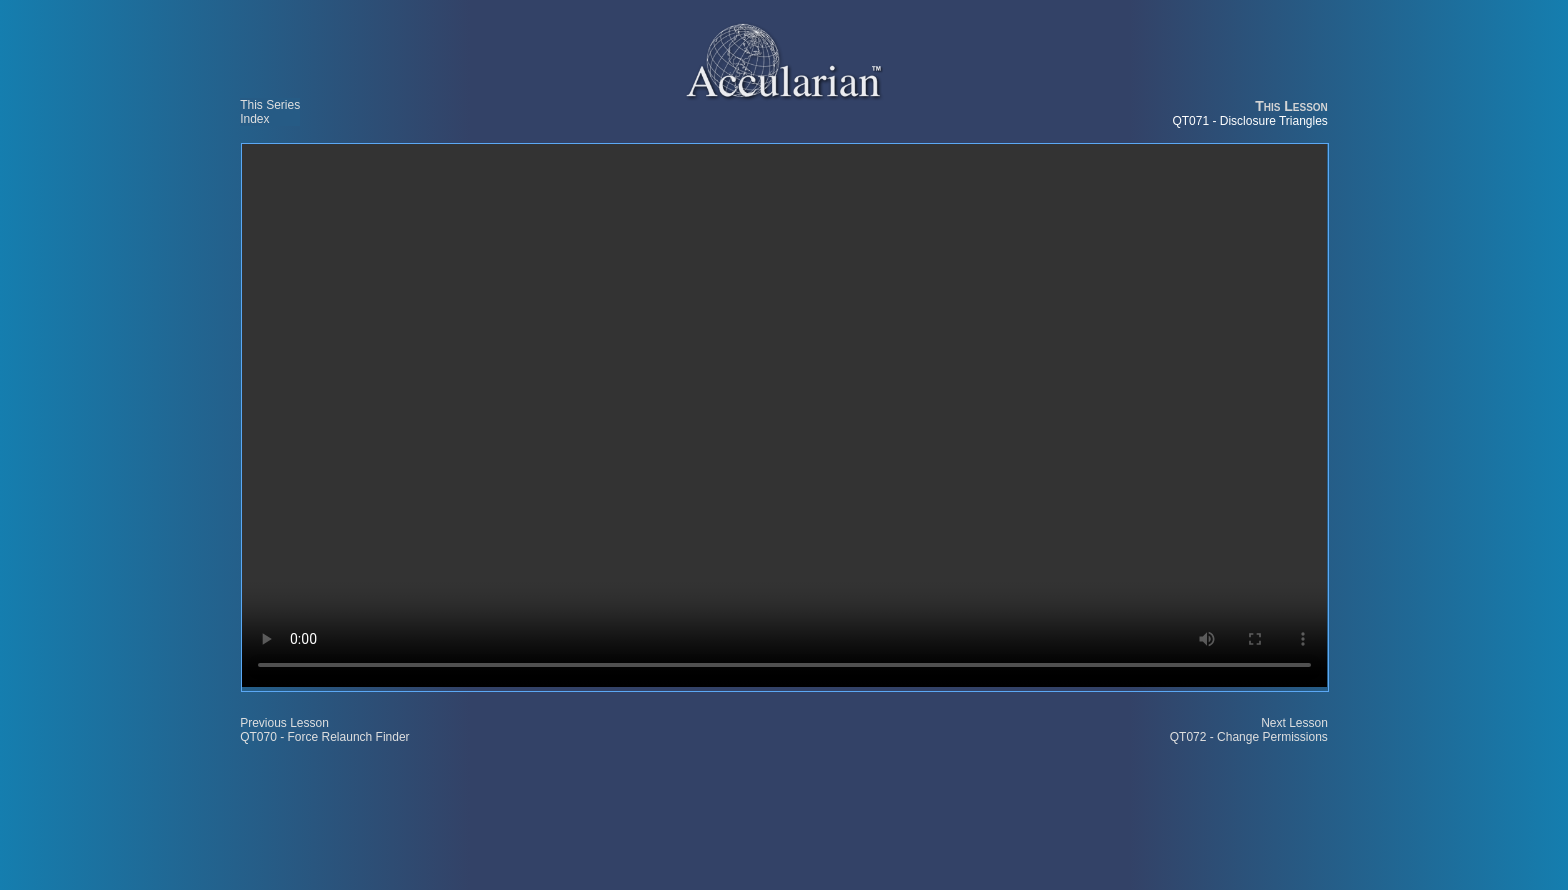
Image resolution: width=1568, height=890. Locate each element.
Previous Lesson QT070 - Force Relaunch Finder (324, 730)
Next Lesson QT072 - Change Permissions (1249, 730)
